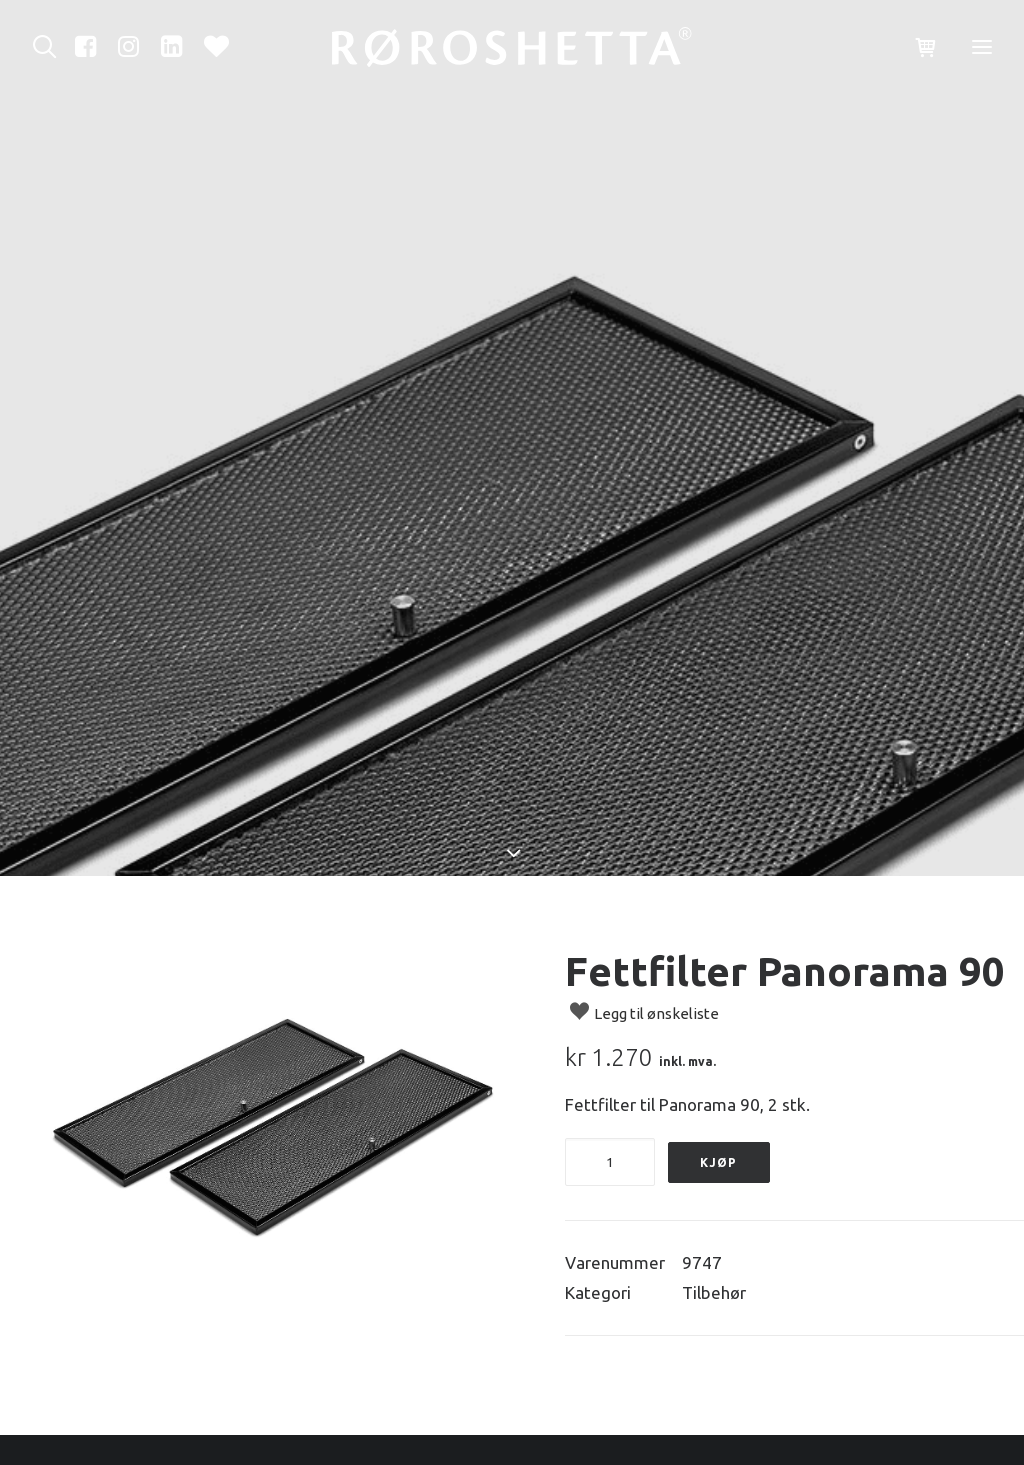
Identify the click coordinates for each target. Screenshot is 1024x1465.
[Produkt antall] (610, 1039)
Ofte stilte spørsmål (615, 1401)
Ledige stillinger (599, 1430)
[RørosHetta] (512, 47)
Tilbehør (714, 1169)
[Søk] (49, 47)
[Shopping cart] (917, 47)
